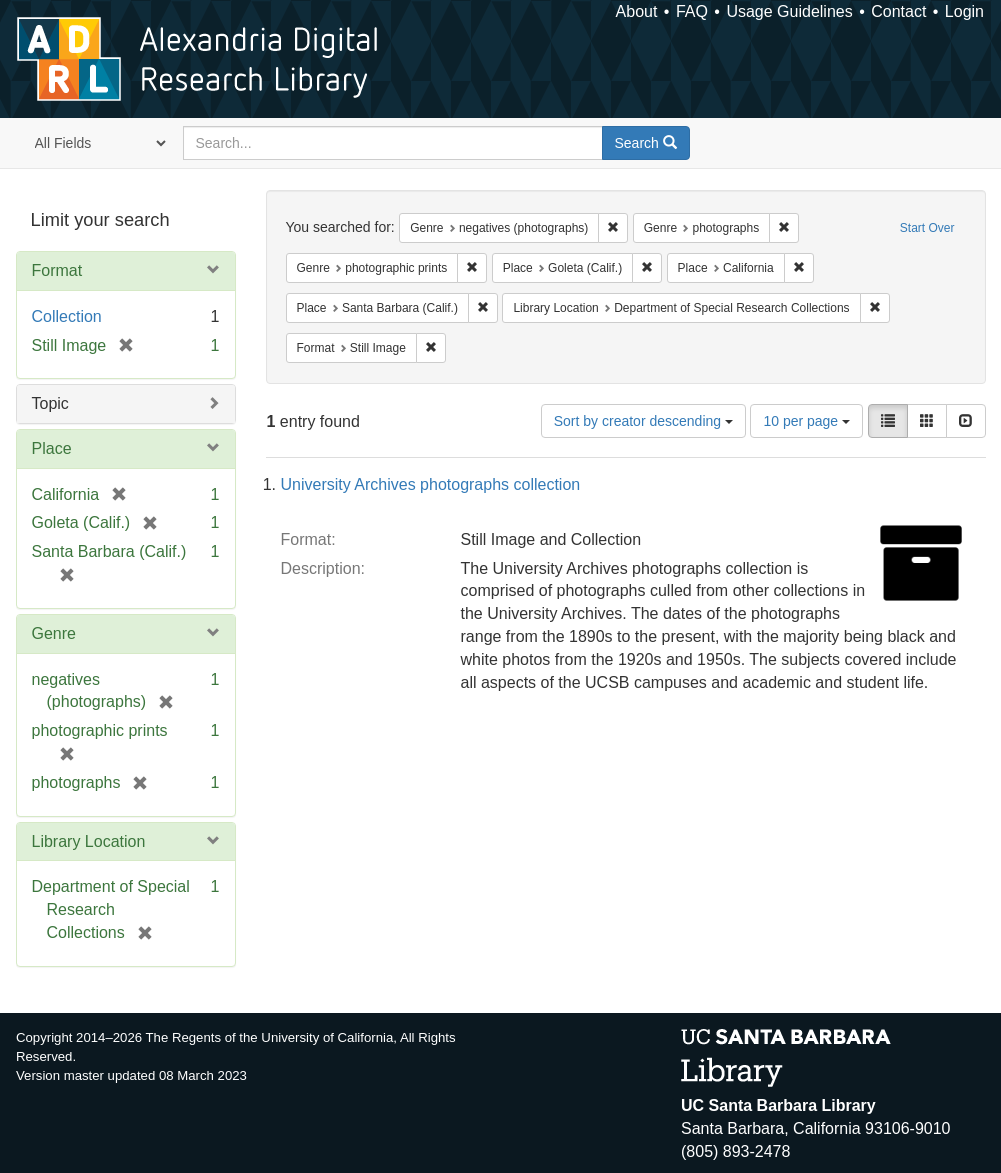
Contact (898, 11)
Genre (54, 633)
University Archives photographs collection (431, 484)
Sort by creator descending (643, 421)
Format (57, 270)
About (637, 11)
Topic (50, 403)
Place (52, 448)
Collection (67, 316)
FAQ (692, 11)
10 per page (806, 421)
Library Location (89, 841)
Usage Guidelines (789, 11)
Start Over (927, 228)
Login (964, 11)
